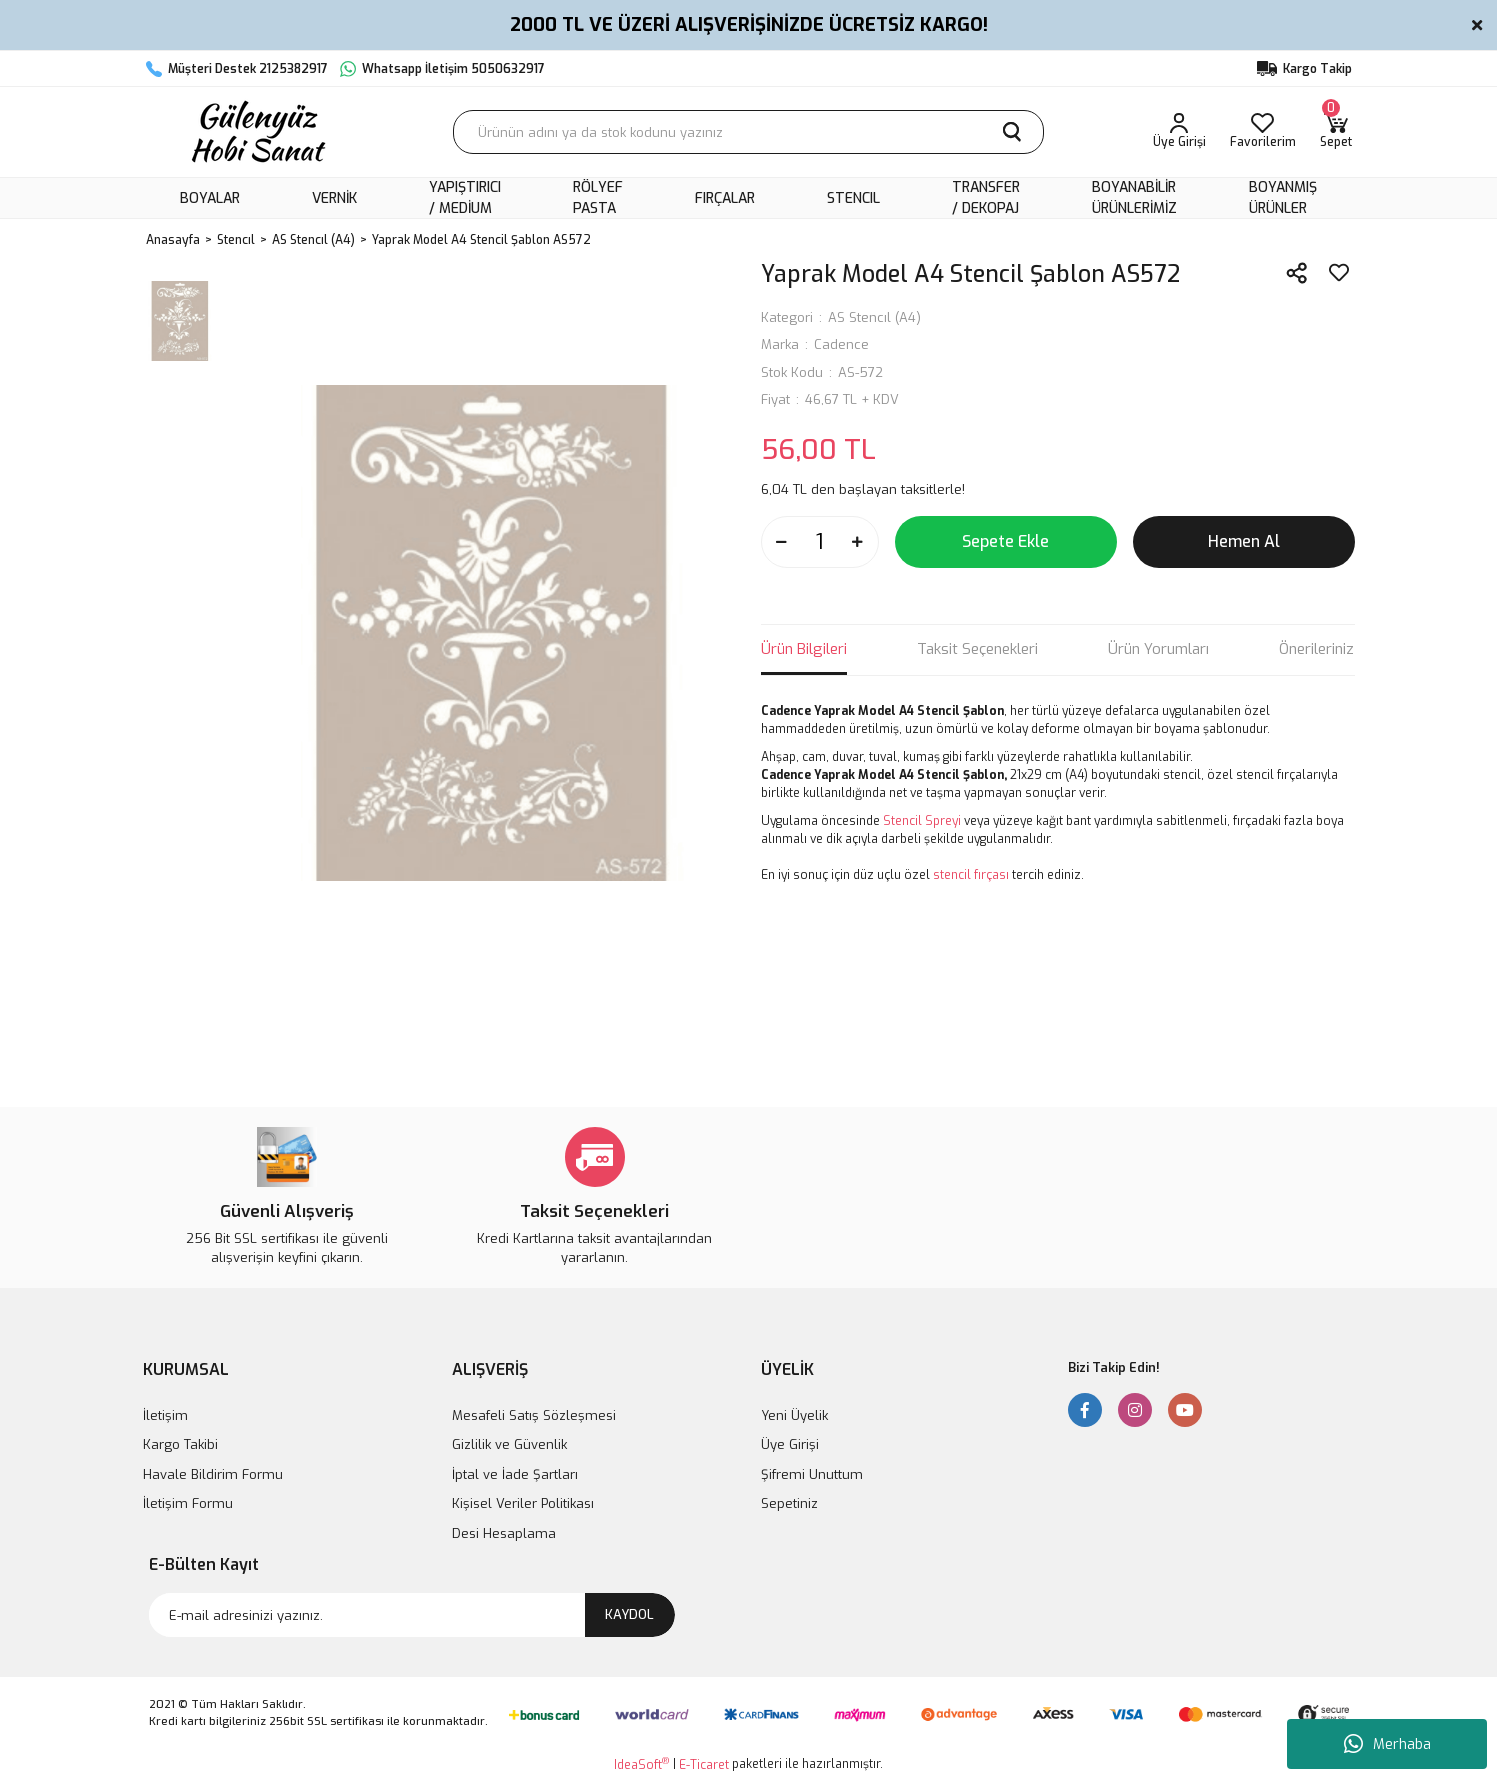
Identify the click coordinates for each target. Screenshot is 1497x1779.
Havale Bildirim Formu (213, 1474)
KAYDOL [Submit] (629, 1614)
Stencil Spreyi (922, 821)
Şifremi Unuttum (812, 1474)
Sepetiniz (789, 1503)
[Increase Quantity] (858, 542)
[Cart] (1336, 132)
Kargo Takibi (180, 1444)
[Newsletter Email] (412, 1615)
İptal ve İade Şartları (515, 1474)
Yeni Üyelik (794, 1415)
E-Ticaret (704, 1765)
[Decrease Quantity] (782, 542)
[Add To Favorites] (1339, 273)
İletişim (165, 1415)
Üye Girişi (790, 1444)
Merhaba (1387, 1744)
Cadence (841, 344)
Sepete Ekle (1005, 541)
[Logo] (256, 132)
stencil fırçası (971, 875)
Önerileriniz (1316, 649)
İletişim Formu (188, 1503)
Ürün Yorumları (1158, 649)
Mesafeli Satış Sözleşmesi (534, 1415)
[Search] (748, 132)
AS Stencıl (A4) (874, 317)
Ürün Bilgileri (804, 649)
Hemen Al (1244, 541)
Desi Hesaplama (504, 1533)
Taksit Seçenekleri (977, 649)
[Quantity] (820, 542)
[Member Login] (1179, 132)
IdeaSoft (641, 1764)
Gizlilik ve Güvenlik (509, 1444)
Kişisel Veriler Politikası (523, 1503)
